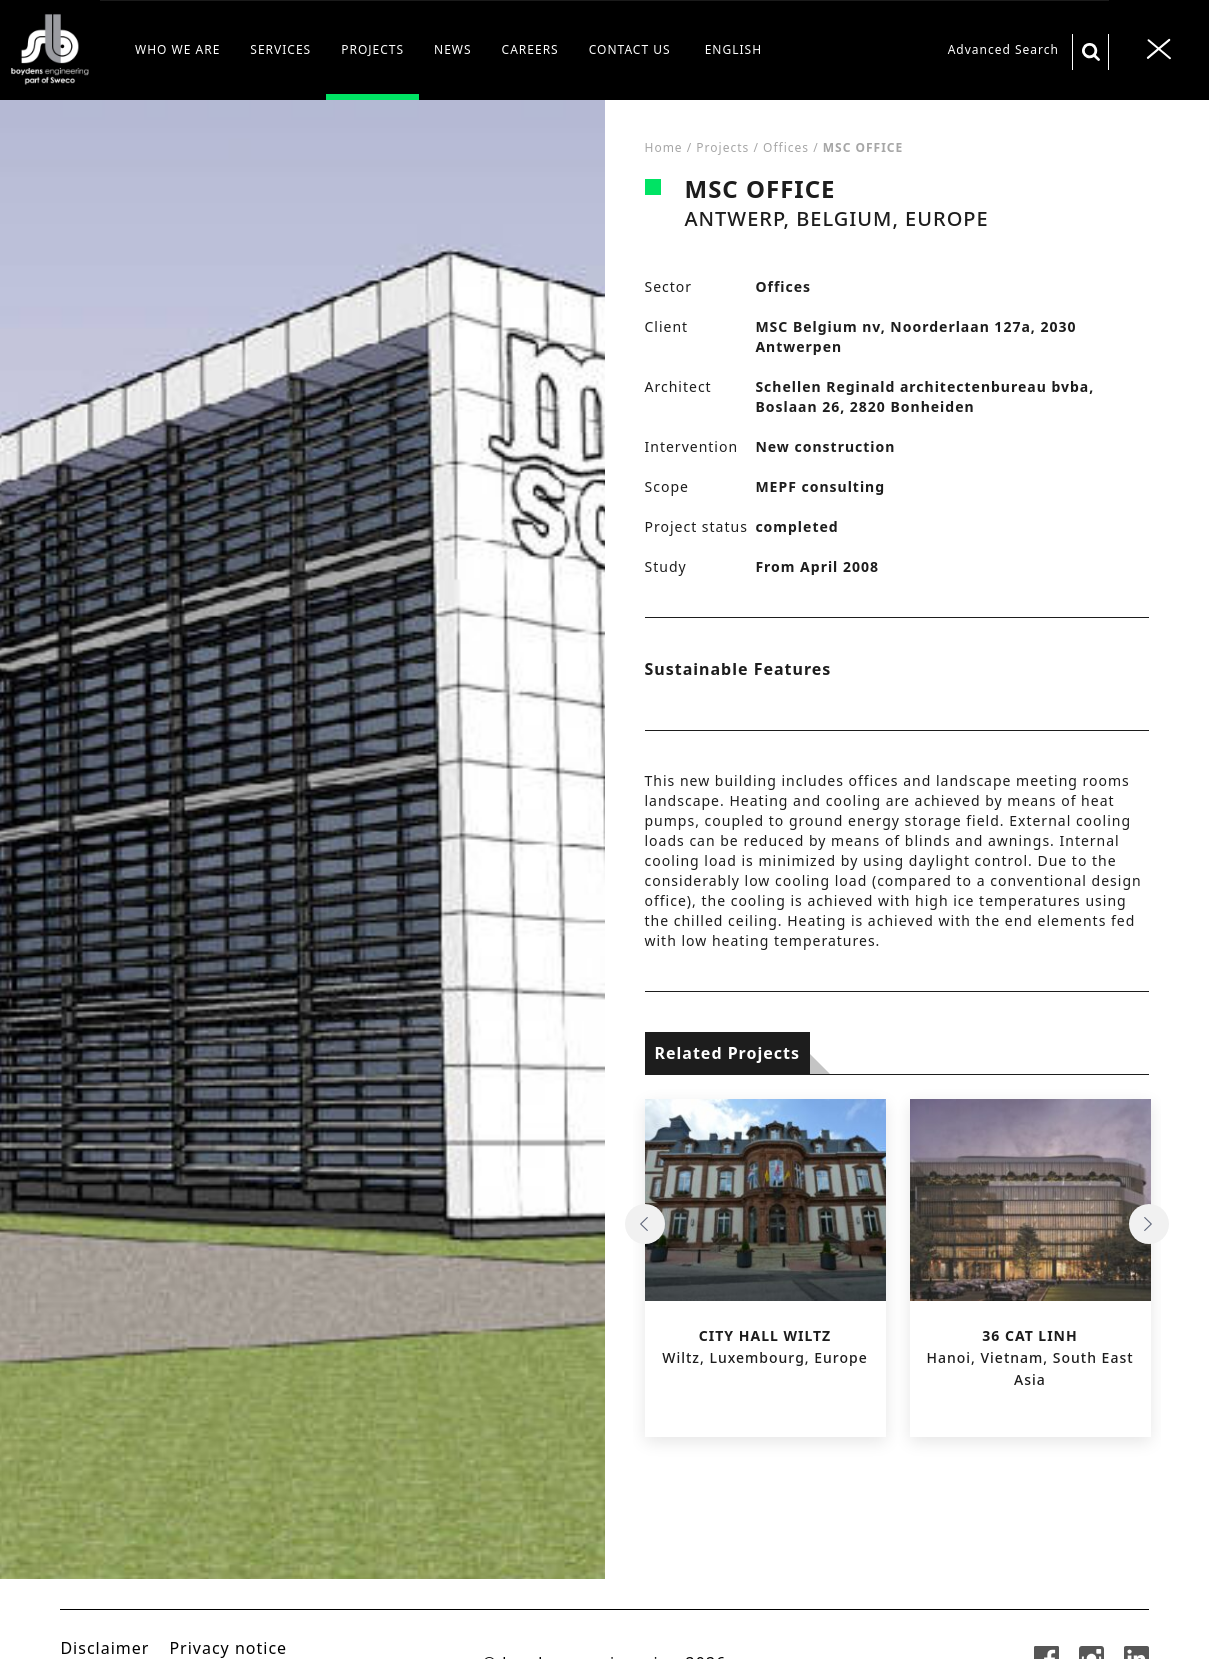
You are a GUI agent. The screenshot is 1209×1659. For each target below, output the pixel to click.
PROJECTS (372, 49)
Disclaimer (104, 1648)
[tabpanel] (302, 879)
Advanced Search (1003, 49)
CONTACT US (630, 49)
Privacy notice (228, 1648)
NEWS (453, 49)
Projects (722, 147)
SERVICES (280, 49)
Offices (786, 147)
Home (664, 147)
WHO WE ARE (177, 49)
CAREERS (530, 49)
